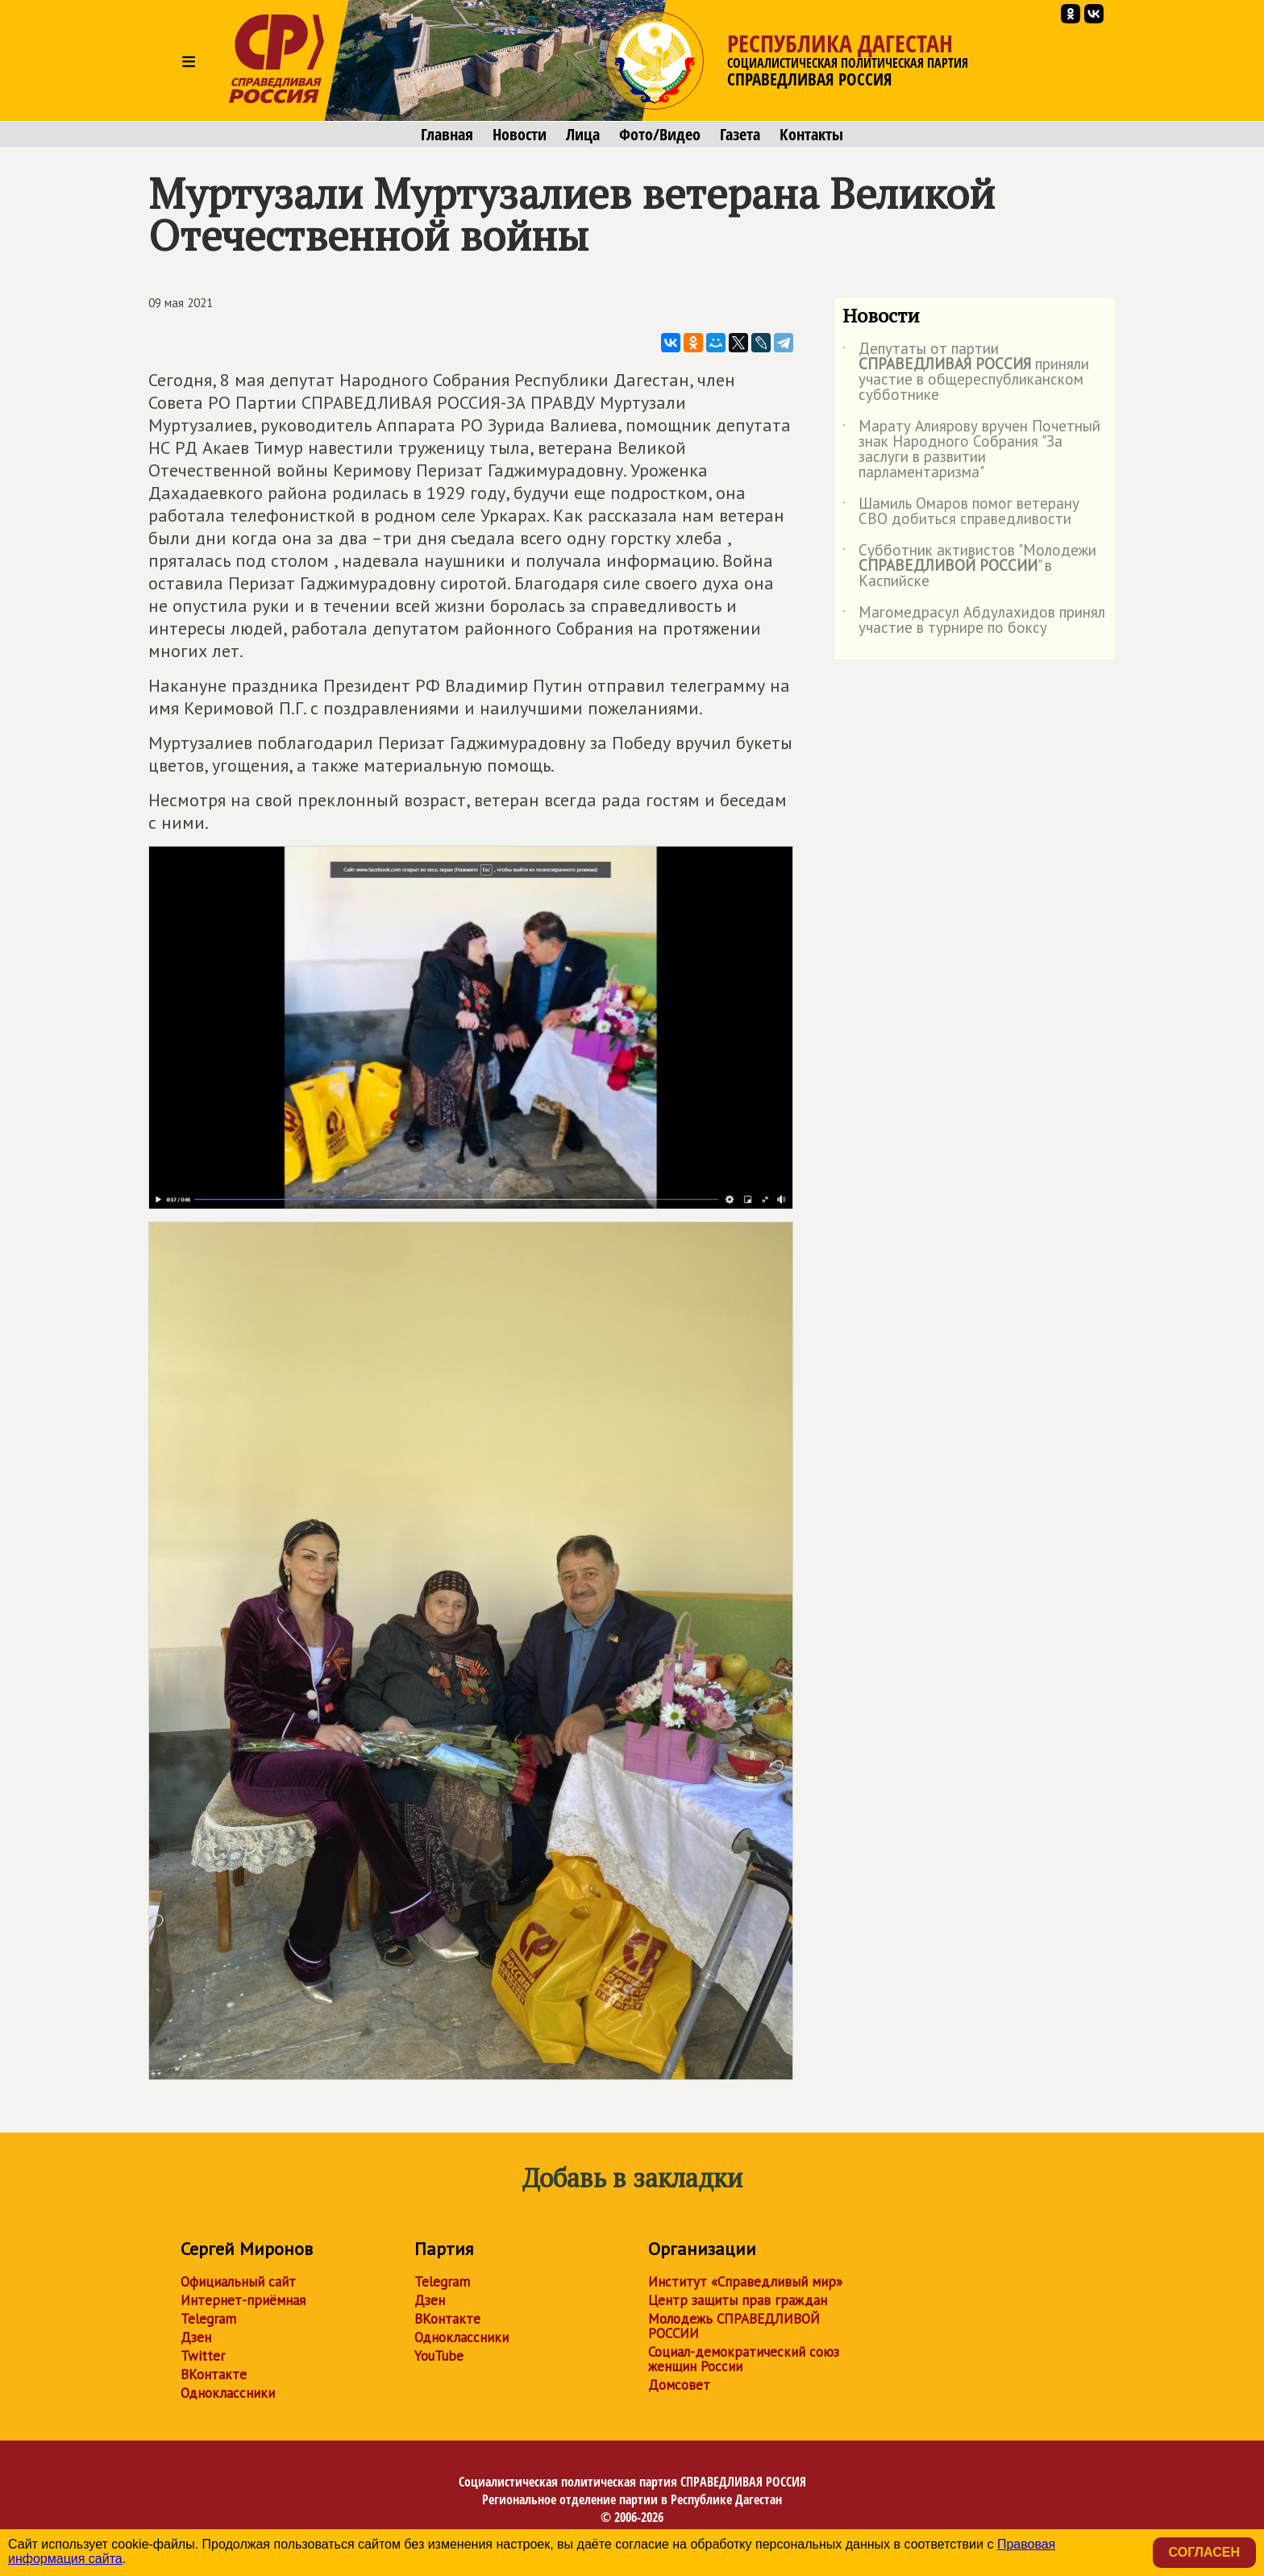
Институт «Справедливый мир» (745, 2281)
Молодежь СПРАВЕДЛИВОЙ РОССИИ (734, 2326)
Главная (447, 135)
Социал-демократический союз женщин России (743, 2359)
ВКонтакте (214, 2374)
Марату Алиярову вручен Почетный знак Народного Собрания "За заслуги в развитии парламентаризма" (971, 449)
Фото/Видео (660, 135)
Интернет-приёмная (243, 2300)
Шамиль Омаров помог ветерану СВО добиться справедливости (960, 512)
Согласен (1204, 2552)
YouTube (439, 2356)
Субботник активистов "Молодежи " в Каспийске (969, 566)
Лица (583, 135)
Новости (520, 135)
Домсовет (679, 2385)
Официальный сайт (238, 2281)
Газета (740, 135)
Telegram (208, 2319)
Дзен (196, 2337)
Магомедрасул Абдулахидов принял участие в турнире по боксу (973, 621)
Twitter (203, 2356)
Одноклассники (228, 2393)
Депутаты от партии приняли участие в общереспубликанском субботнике (965, 372)
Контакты (811, 135)
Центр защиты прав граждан (737, 2300)
